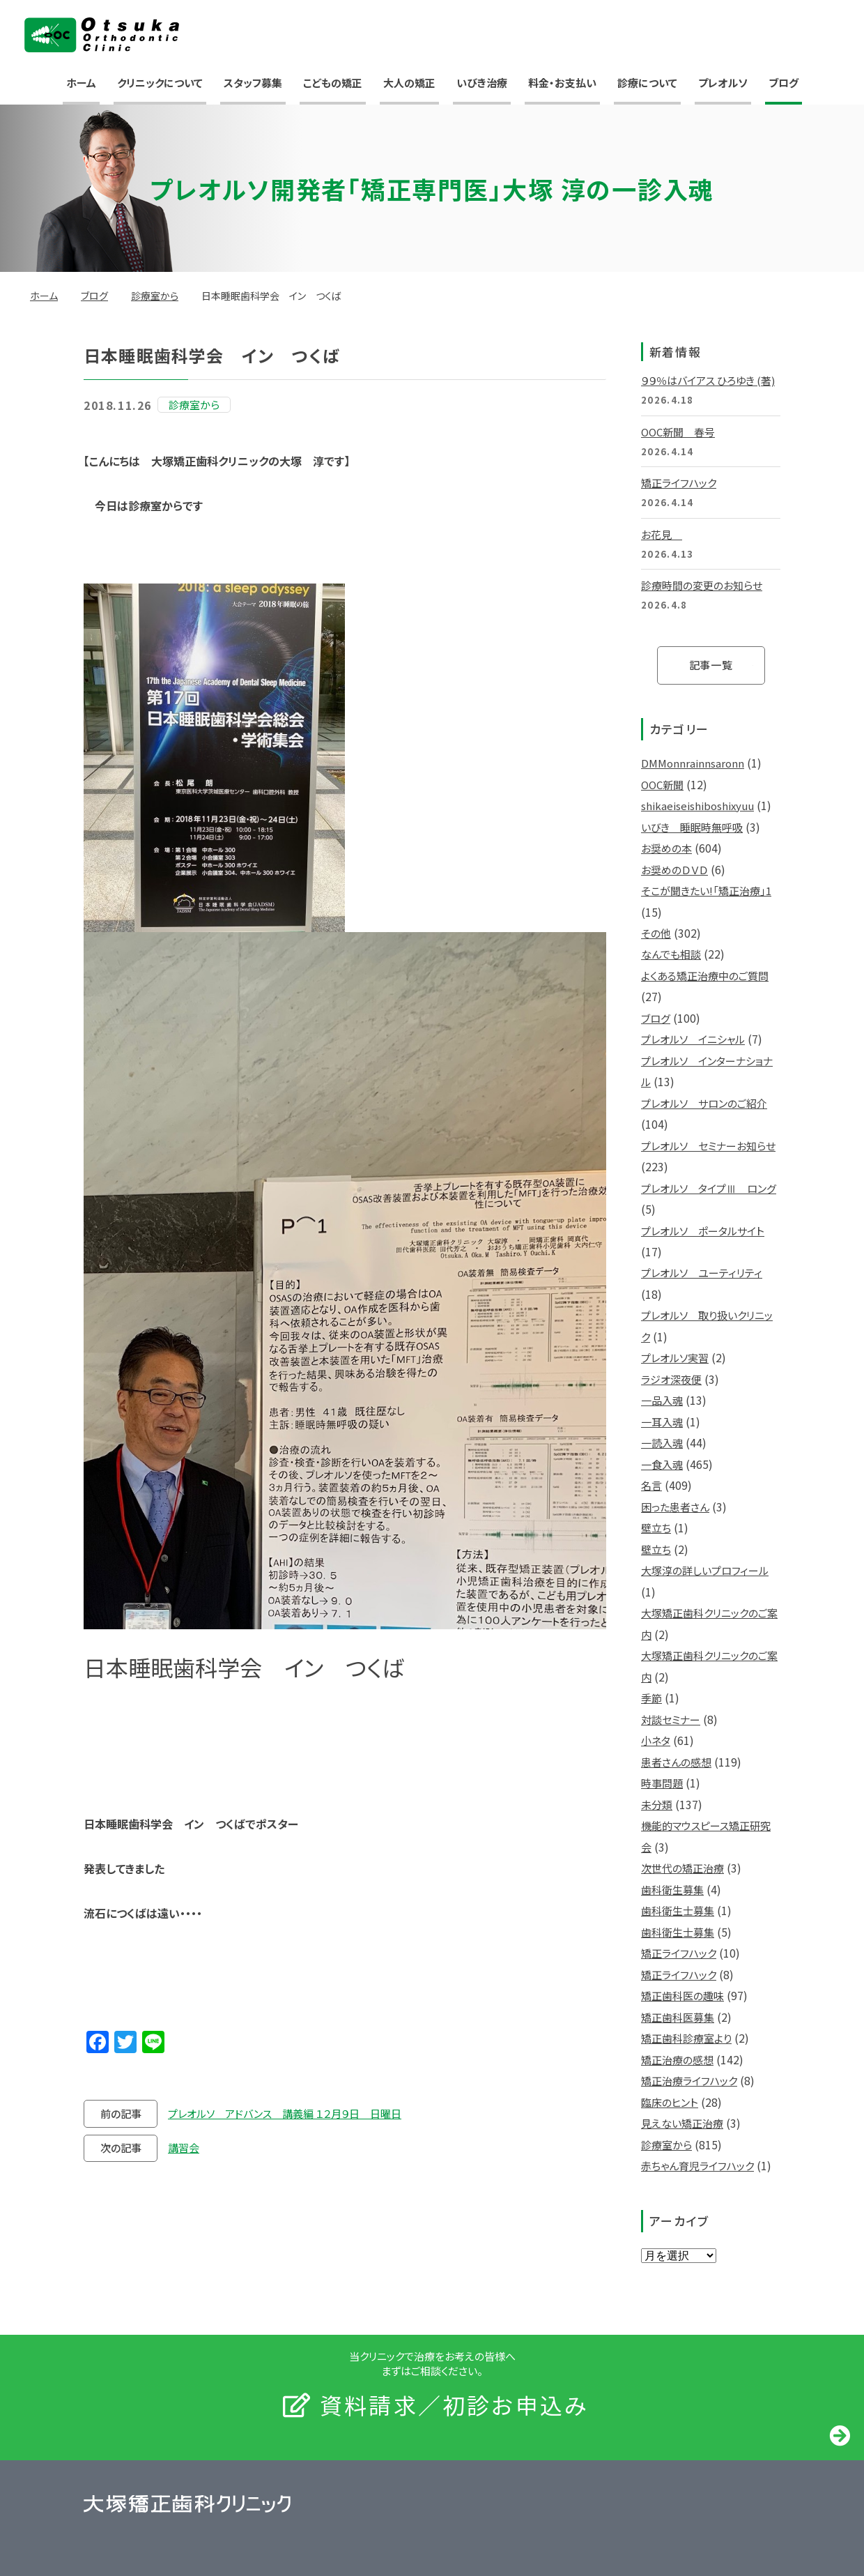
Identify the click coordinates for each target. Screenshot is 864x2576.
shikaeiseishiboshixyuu (697, 805)
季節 (651, 1698)
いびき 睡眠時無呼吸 (692, 827)
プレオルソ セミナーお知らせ (708, 1145)
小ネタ (655, 1740)
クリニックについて (160, 82)
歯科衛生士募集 (677, 1910)
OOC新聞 (662, 784)
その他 (656, 933)
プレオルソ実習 (675, 1357)
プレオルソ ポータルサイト (702, 1231)
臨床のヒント (669, 2102)
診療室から (154, 296)
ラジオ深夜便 (671, 1379)
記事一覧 (711, 664)
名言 (651, 1485)
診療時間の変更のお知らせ (701, 585)
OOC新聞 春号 (678, 432)
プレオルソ (723, 82)
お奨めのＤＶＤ (674, 869)
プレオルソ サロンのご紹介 (704, 1103)
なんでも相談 (671, 954)
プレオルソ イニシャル (693, 1039)
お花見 (661, 534)
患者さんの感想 (676, 1762)
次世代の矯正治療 (682, 1868)
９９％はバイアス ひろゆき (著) (708, 380)
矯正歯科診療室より (686, 2038)
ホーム (81, 82)
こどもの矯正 (332, 82)
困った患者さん (675, 1507)
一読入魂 (662, 1442)
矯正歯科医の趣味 (682, 1995)
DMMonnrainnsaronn (692, 763)
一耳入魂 (662, 1422)
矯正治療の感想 (677, 2059)
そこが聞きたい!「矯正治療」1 (706, 890)
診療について (647, 82)
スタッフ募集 (253, 82)
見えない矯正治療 (682, 2123)
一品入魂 (662, 1400)
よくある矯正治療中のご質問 (705, 975)
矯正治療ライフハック (689, 2080)
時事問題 (662, 1783)
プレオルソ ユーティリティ (701, 1272)
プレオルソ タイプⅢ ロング (708, 1188)
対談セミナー (670, 1719)
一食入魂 (662, 1464)
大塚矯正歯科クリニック (101, 34)
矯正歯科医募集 (677, 2017)
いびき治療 (481, 82)
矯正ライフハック (678, 482)
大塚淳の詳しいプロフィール (705, 1570)
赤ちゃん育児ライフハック (697, 2165)
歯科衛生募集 (672, 1889)
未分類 (656, 1804)
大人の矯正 (409, 82)
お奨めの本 (666, 848)
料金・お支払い (562, 82)
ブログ (784, 82)
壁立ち (656, 1528)
